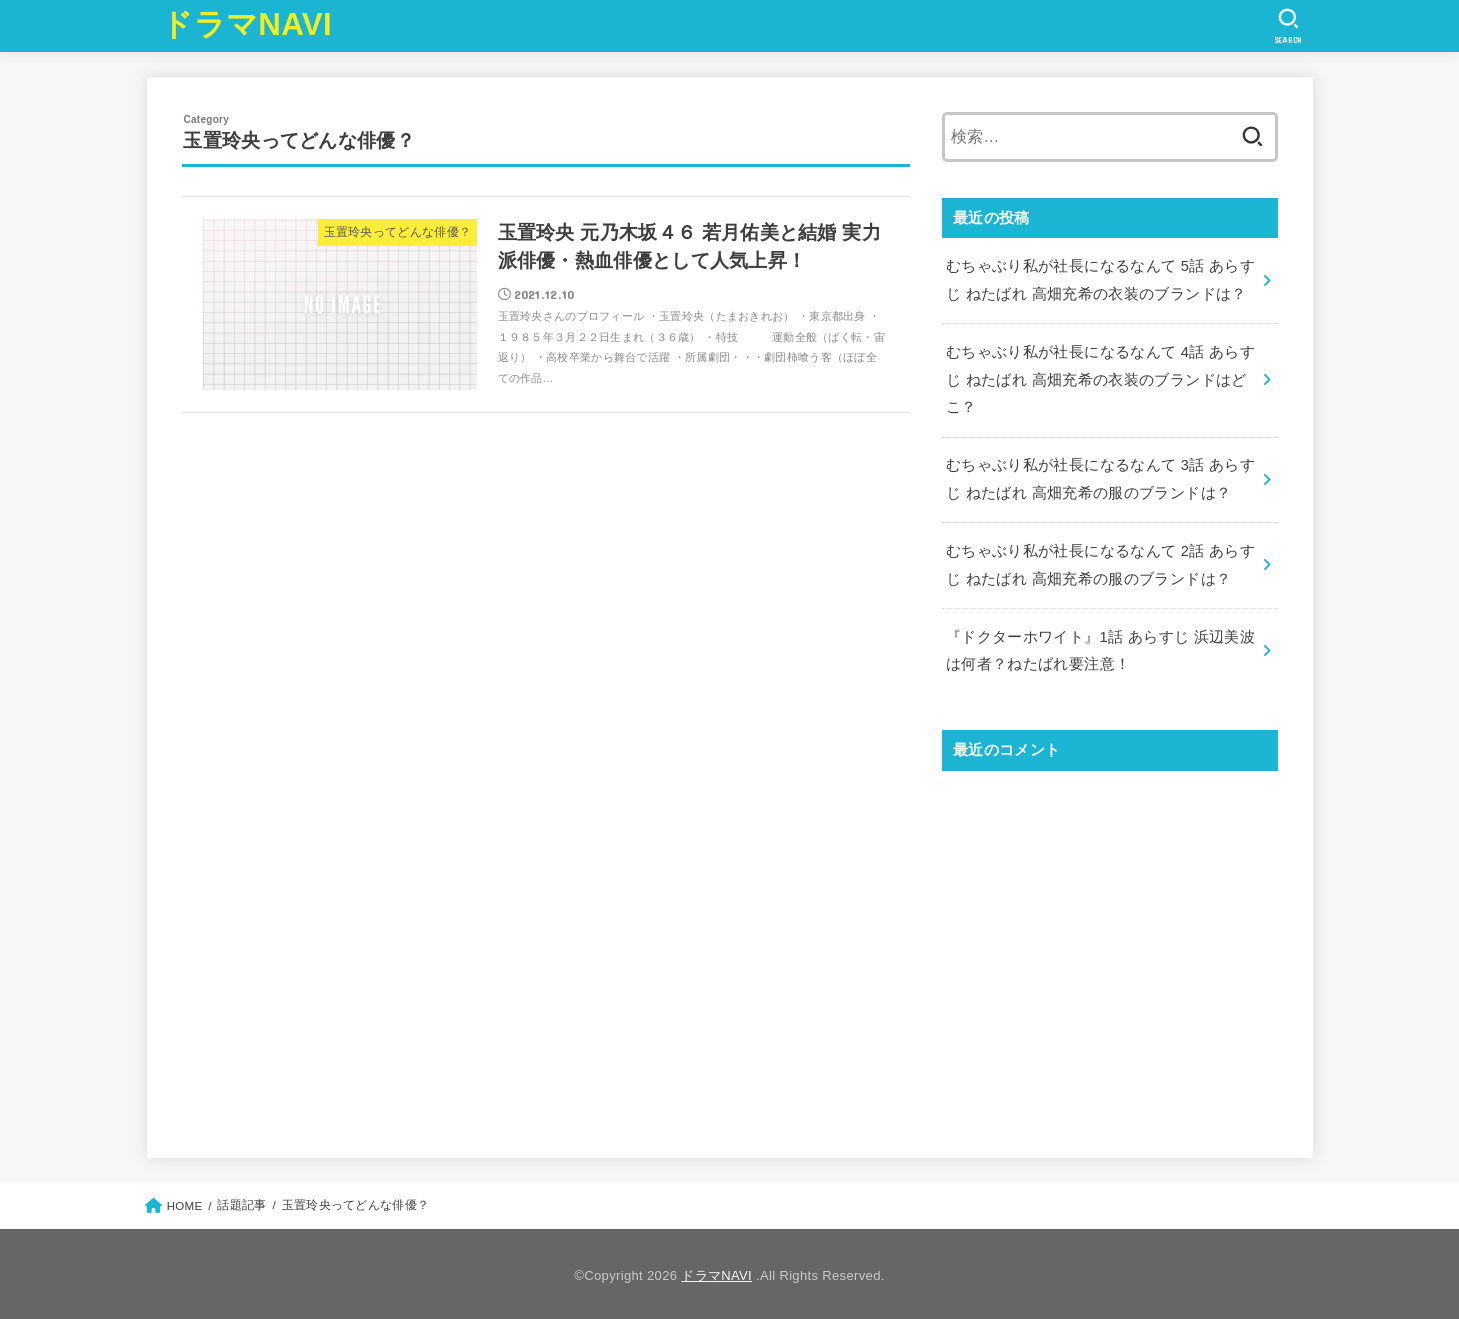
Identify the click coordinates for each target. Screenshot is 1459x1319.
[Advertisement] (1110, 944)
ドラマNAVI (246, 24)
